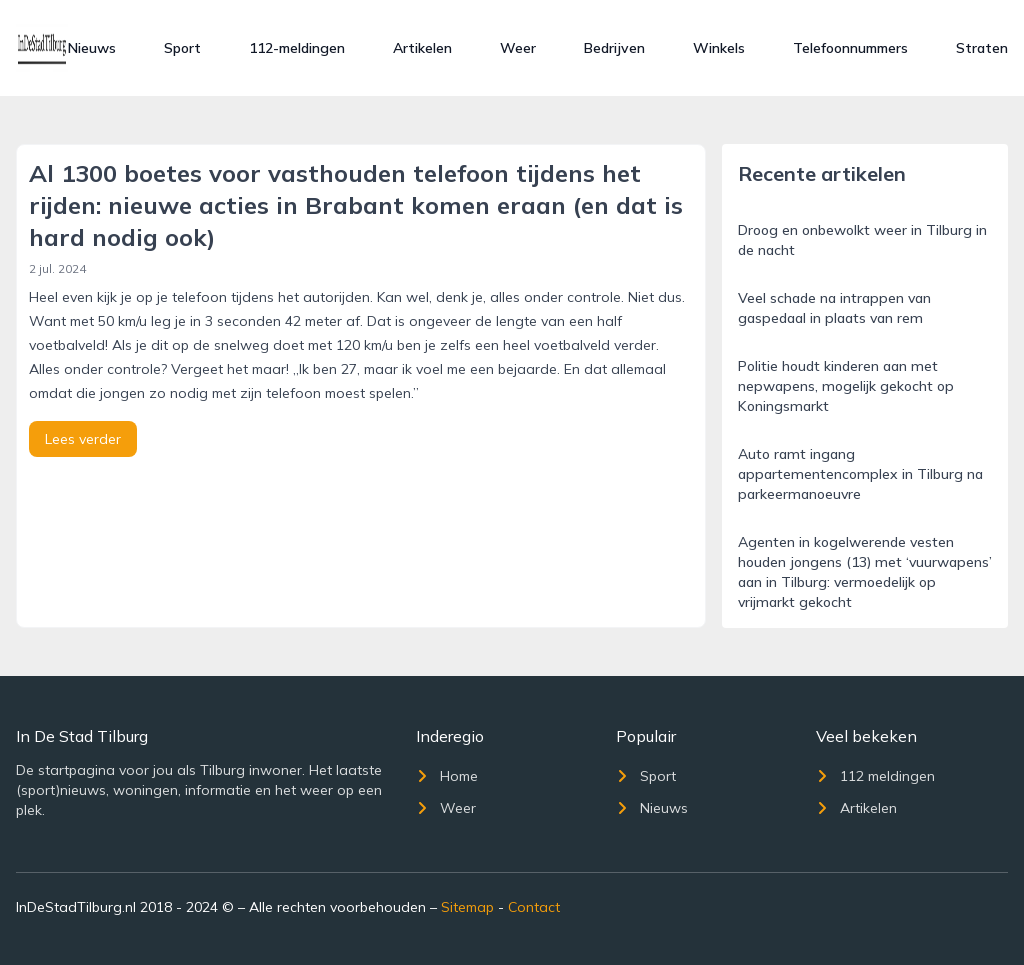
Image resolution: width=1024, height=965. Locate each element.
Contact (534, 907)
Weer (518, 48)
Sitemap (467, 907)
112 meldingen (875, 776)
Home (447, 776)
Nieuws (92, 48)
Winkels (719, 48)
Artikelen (422, 48)
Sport (182, 48)
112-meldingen (297, 48)
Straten (982, 48)
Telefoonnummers (850, 48)
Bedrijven (614, 48)
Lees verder (83, 439)
